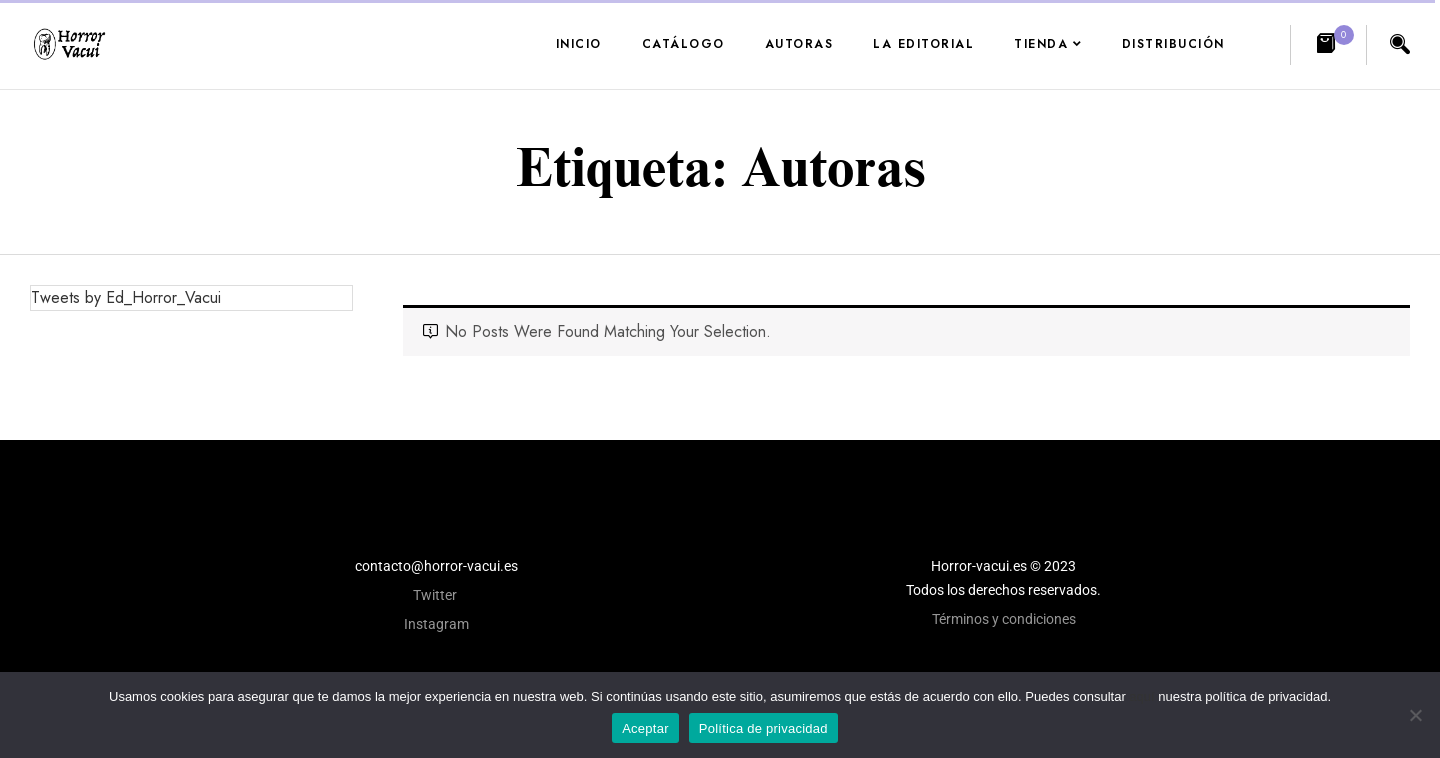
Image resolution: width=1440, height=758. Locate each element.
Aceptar (645, 728)
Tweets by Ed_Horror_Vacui (126, 297)
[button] (1328, 45)
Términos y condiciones (1004, 619)
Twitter (436, 595)
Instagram (436, 624)
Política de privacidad (763, 728)
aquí (1141, 696)
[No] (1415, 715)
